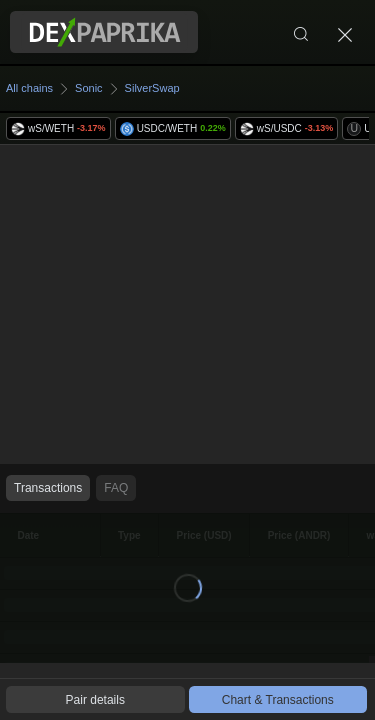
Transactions (48, 488)
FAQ (116, 488)
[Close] (345, 32)
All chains (29, 88)
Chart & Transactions (278, 700)
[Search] (301, 32)
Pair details (95, 700)
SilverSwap (152, 88)
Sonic (89, 88)
